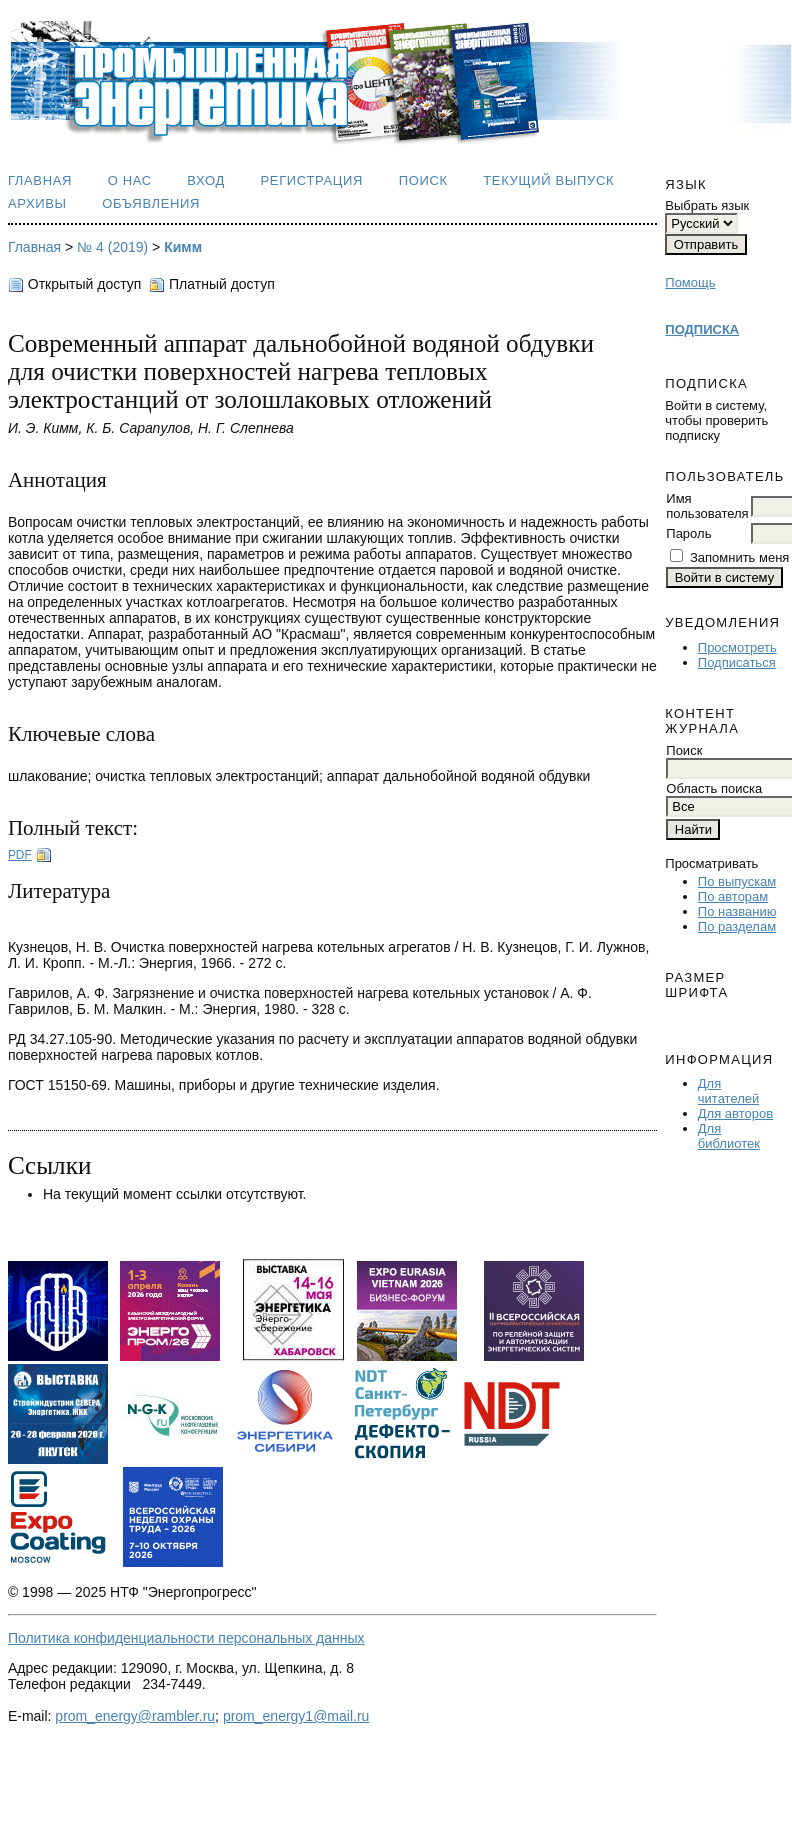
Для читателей (728, 1091)
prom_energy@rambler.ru (135, 1716)
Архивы (37, 203)
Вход (206, 180)
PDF (20, 855)
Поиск (423, 180)
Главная (40, 180)
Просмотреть (737, 647)
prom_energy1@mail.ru (296, 1716)
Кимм (183, 247)
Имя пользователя (707, 506)
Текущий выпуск (548, 180)
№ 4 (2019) (112, 247)
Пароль (688, 533)
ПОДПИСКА (702, 329)
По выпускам (737, 881)
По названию (737, 911)
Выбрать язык (707, 205)
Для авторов (735, 1113)
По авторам (733, 896)
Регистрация (312, 180)
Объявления (151, 203)
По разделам (737, 926)
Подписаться (737, 662)
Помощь (690, 282)
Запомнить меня (739, 557)
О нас (130, 180)
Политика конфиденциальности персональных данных (186, 1638)
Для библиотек (729, 1136)
